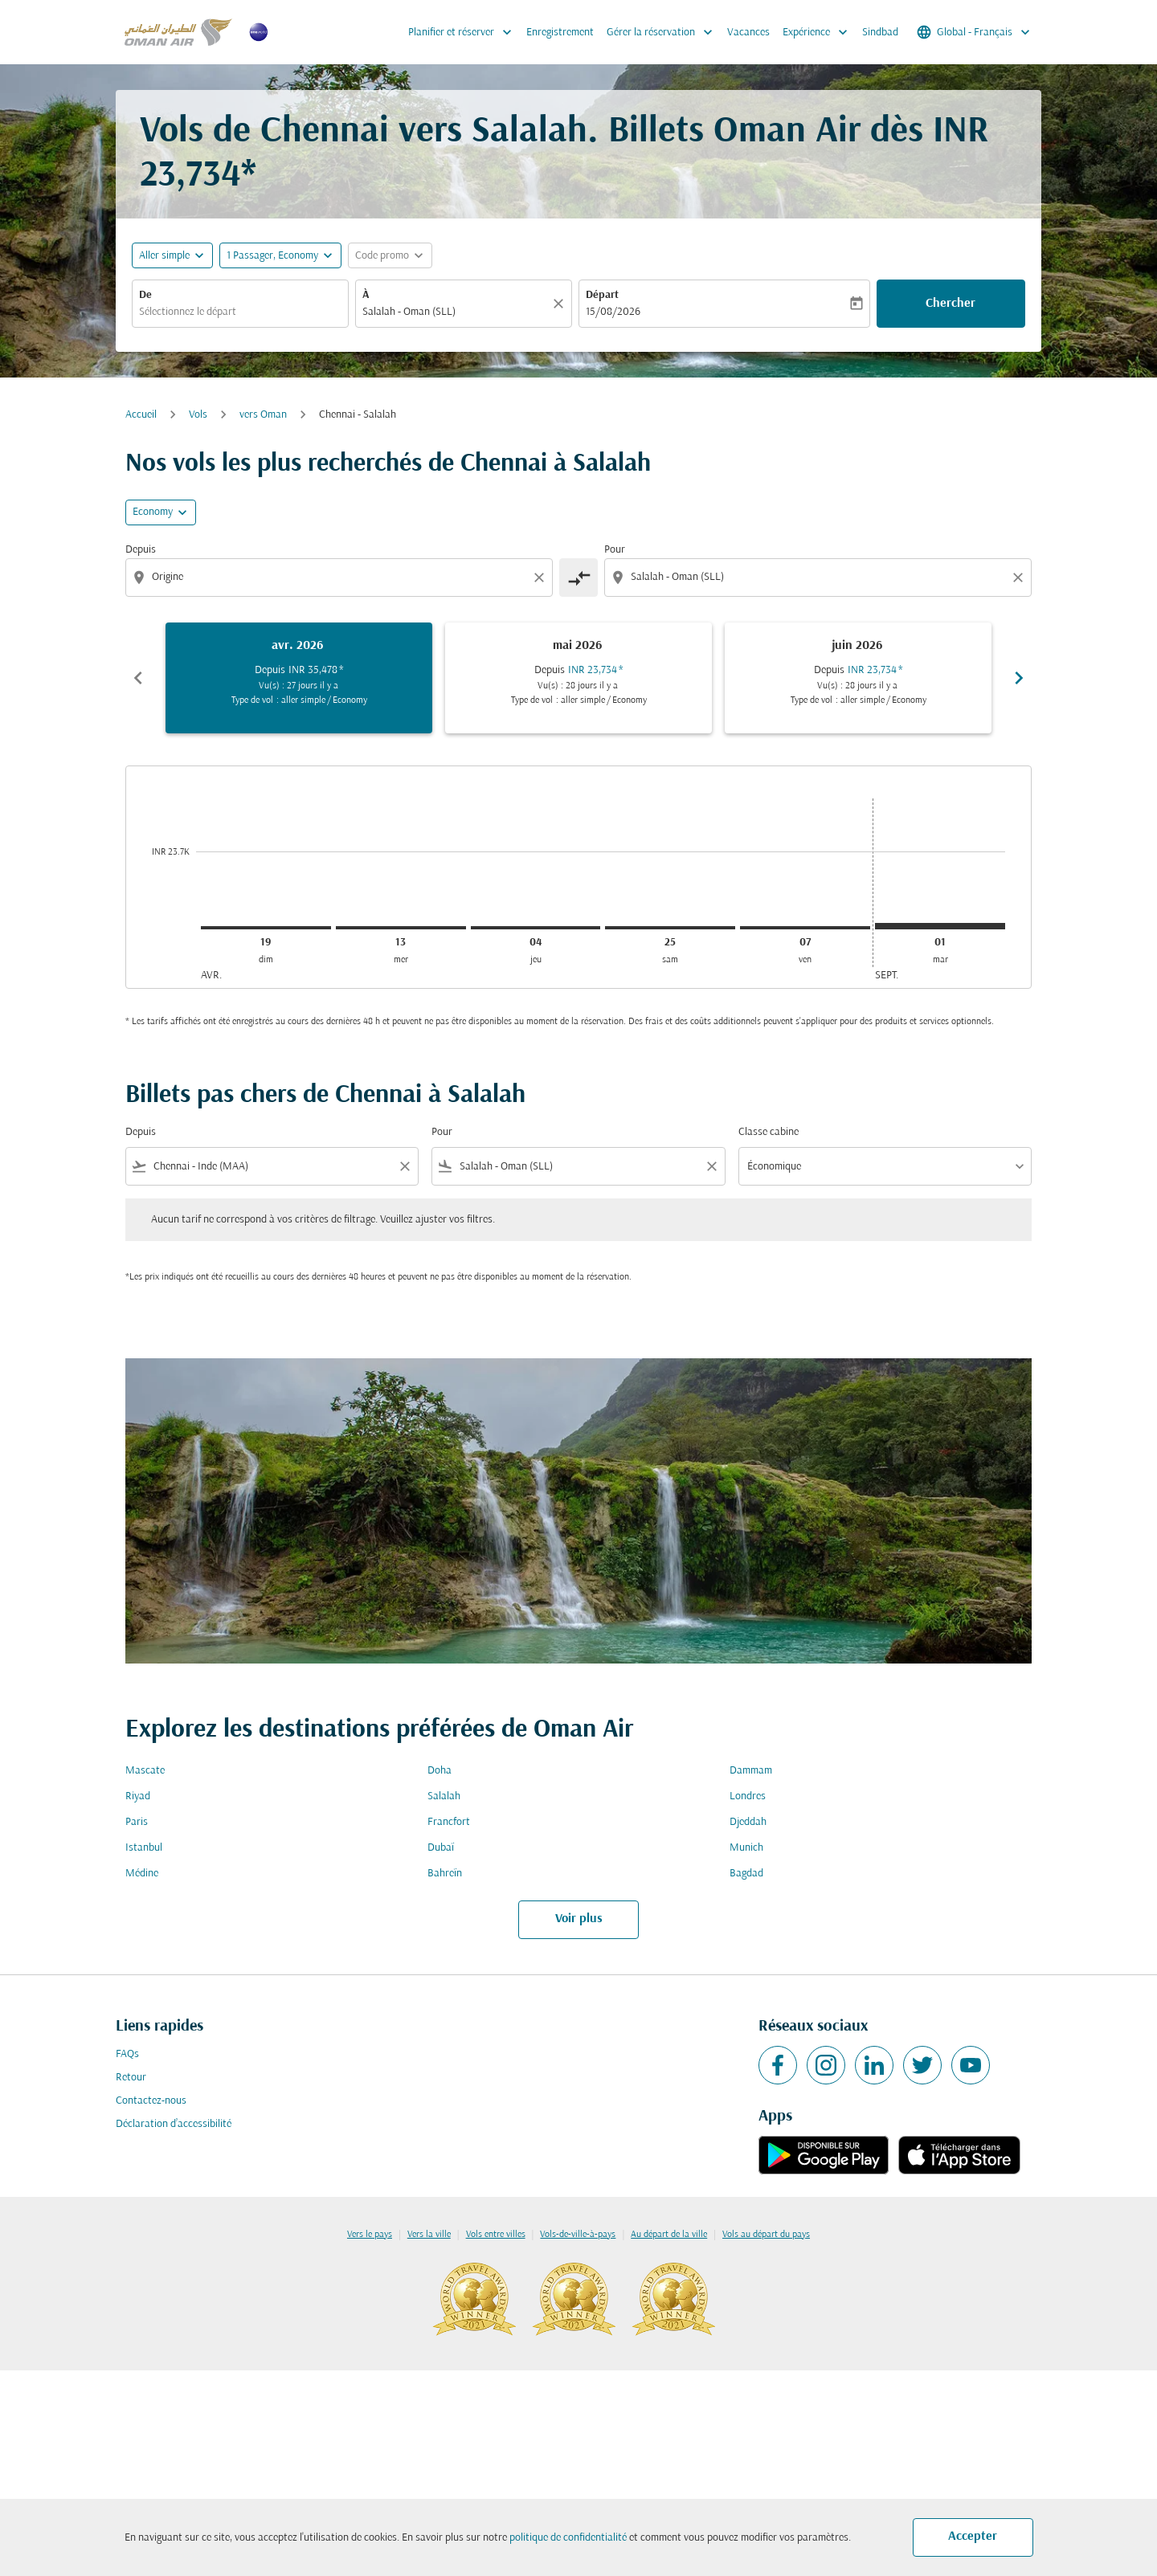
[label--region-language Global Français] (974, 32)
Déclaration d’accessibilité (173, 2124)
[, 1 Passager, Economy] (272, 255)
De (145, 295)
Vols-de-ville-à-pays (577, 2234)
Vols (198, 415)
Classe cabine (768, 1132)
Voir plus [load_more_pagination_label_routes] (579, 1919)
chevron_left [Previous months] (138, 678)
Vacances (748, 33)
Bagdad (746, 1874)
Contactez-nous (151, 2101)
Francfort (448, 1822)
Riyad (137, 1796)
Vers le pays (369, 2234)
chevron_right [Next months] (1019, 678)
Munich (746, 1848)
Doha (439, 1771)
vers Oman (263, 415)
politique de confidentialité (568, 2538)
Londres (748, 1796)
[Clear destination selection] (1020, 577)
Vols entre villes (495, 2234)
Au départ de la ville (669, 2234)
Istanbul (143, 1848)
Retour (131, 2078)
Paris (136, 1822)
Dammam (751, 1771)
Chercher (950, 303)
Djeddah (748, 1822)
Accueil (141, 415)
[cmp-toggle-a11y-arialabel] (578, 577)
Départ (602, 295)
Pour (614, 550)
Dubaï (440, 1848)
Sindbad (880, 33)
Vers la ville (429, 2234)
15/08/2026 (613, 312)
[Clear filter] (404, 1166)
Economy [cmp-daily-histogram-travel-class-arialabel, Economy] (153, 512)
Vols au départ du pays (766, 2234)
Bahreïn (444, 1874)
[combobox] (240, 312)
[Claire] (560, 303)
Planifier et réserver (464, 32)
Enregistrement (560, 33)
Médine (141, 1874)
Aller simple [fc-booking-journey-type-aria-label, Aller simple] (164, 256)
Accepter (972, 2536)
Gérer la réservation (664, 32)
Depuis (140, 550)
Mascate (145, 1771)
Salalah (443, 1796)
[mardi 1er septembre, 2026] (940, 926)
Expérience (819, 32)
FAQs (127, 2054)
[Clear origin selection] (541, 577)
